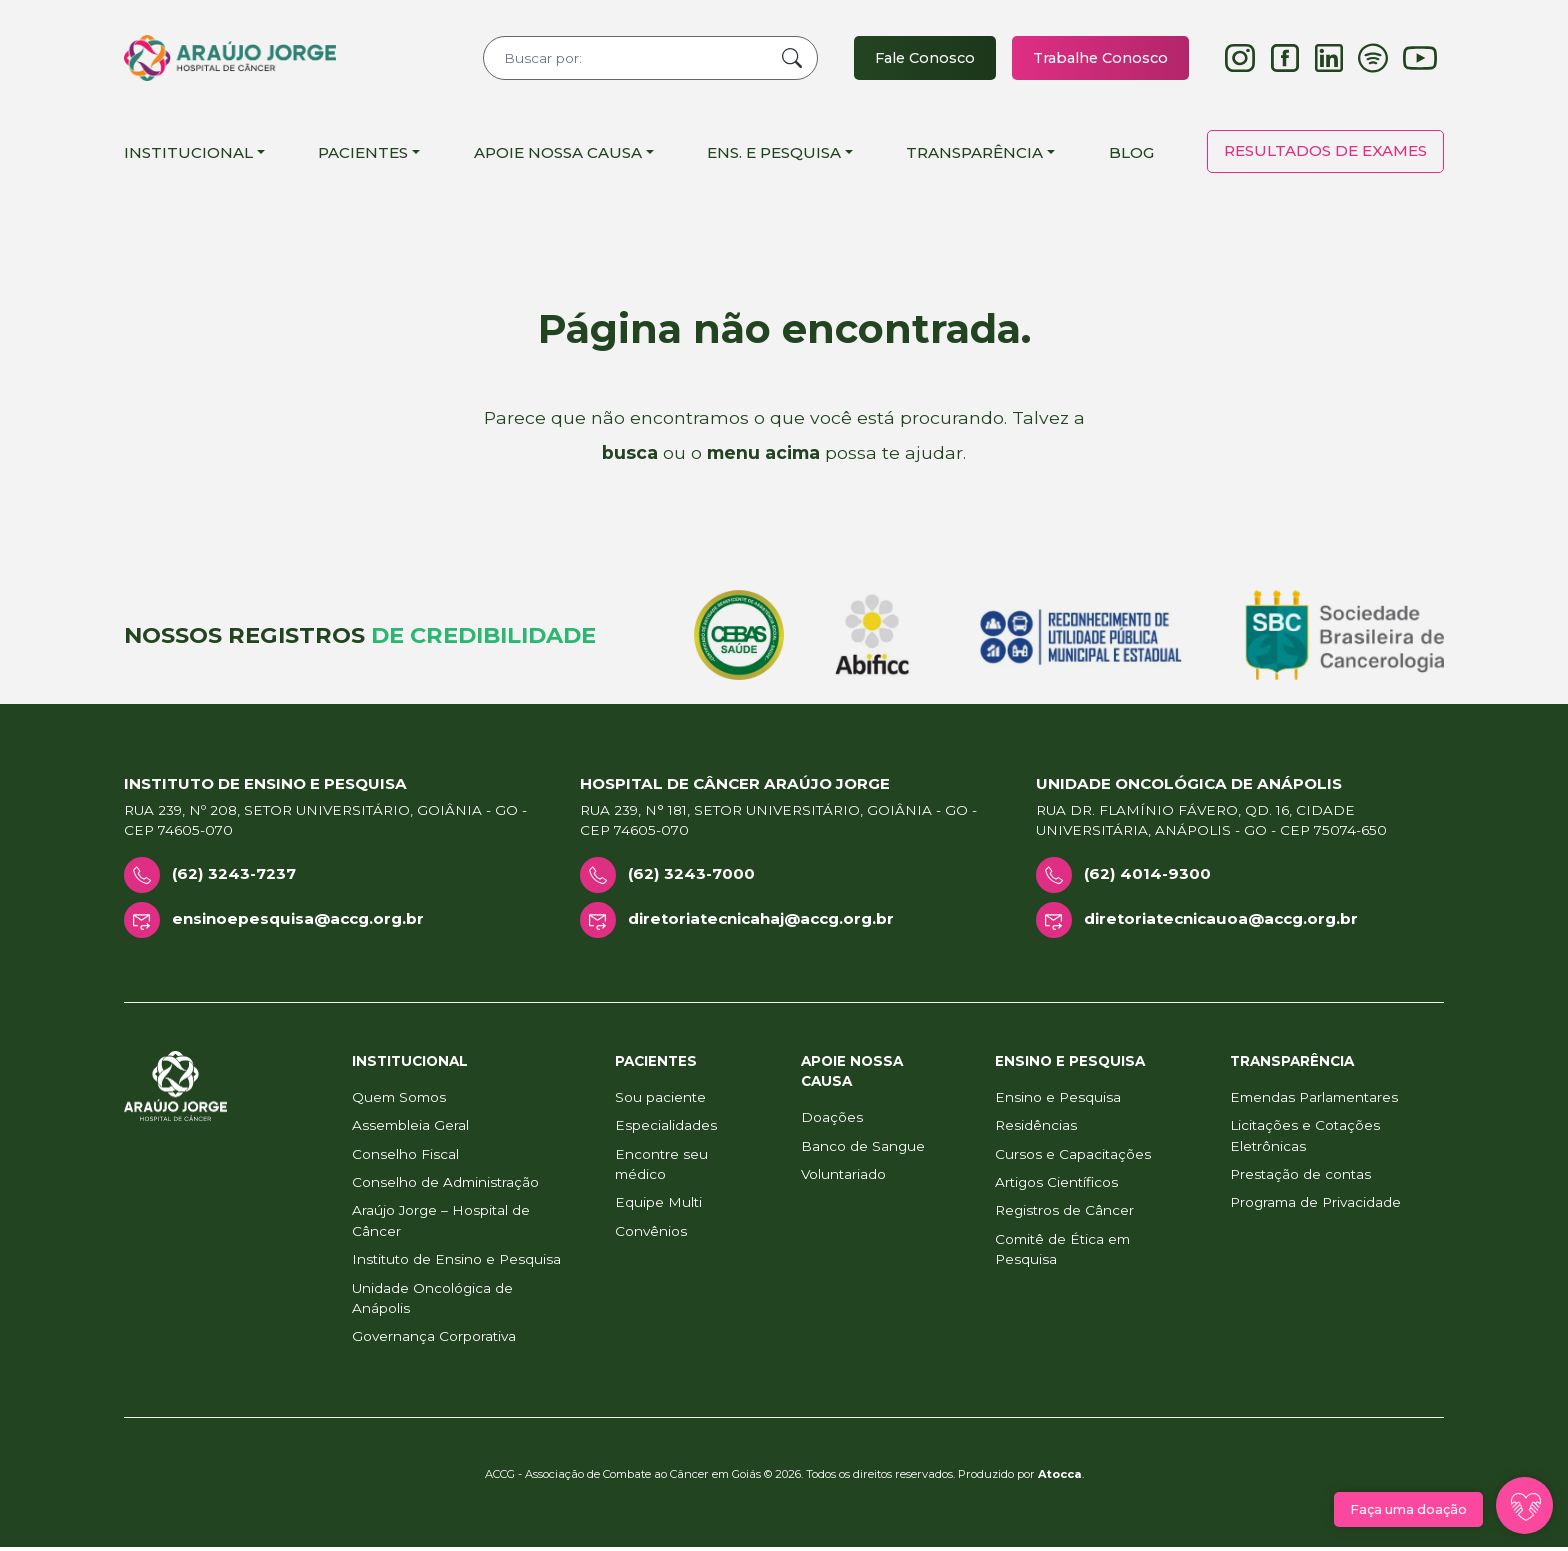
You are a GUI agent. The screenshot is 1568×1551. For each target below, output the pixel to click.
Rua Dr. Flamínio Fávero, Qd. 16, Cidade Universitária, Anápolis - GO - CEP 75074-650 (1211, 824)
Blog (1131, 155)
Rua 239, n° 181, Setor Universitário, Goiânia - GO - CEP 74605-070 (778, 824)
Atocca (1060, 1478)
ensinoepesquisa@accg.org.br (298, 922)
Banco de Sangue (863, 1149)
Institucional (188, 155)
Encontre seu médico (661, 1167)
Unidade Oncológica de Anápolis (432, 1301)
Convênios (651, 1235)
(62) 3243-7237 (234, 877)
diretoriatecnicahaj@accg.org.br (761, 922)
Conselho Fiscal (405, 1157)
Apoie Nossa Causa (558, 155)
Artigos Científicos (1056, 1186)
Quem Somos (399, 1101)
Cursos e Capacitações (1073, 1157)
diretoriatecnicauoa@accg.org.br (1221, 922)
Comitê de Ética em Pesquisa (1062, 1253)
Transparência (974, 155)
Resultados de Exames (1325, 154)
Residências (1036, 1129)
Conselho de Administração (445, 1186)
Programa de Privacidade (1315, 1206)
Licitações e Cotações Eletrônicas (1305, 1139)
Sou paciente (660, 1101)
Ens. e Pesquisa (774, 155)
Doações (832, 1121)
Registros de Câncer (1064, 1214)
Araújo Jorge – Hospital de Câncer (441, 1224)
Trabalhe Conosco (1097, 59)
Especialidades (666, 1129)
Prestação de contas (1300, 1178)
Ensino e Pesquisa (1058, 1101)
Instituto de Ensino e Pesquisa (456, 1263)
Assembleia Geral (410, 1129)
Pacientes (363, 155)
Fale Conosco (916, 59)
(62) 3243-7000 (691, 877)
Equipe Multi (658, 1206)
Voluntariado (843, 1178)
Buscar (780, 60)
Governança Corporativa (434, 1340)
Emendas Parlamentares (1314, 1101)
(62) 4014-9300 (1147, 877)
